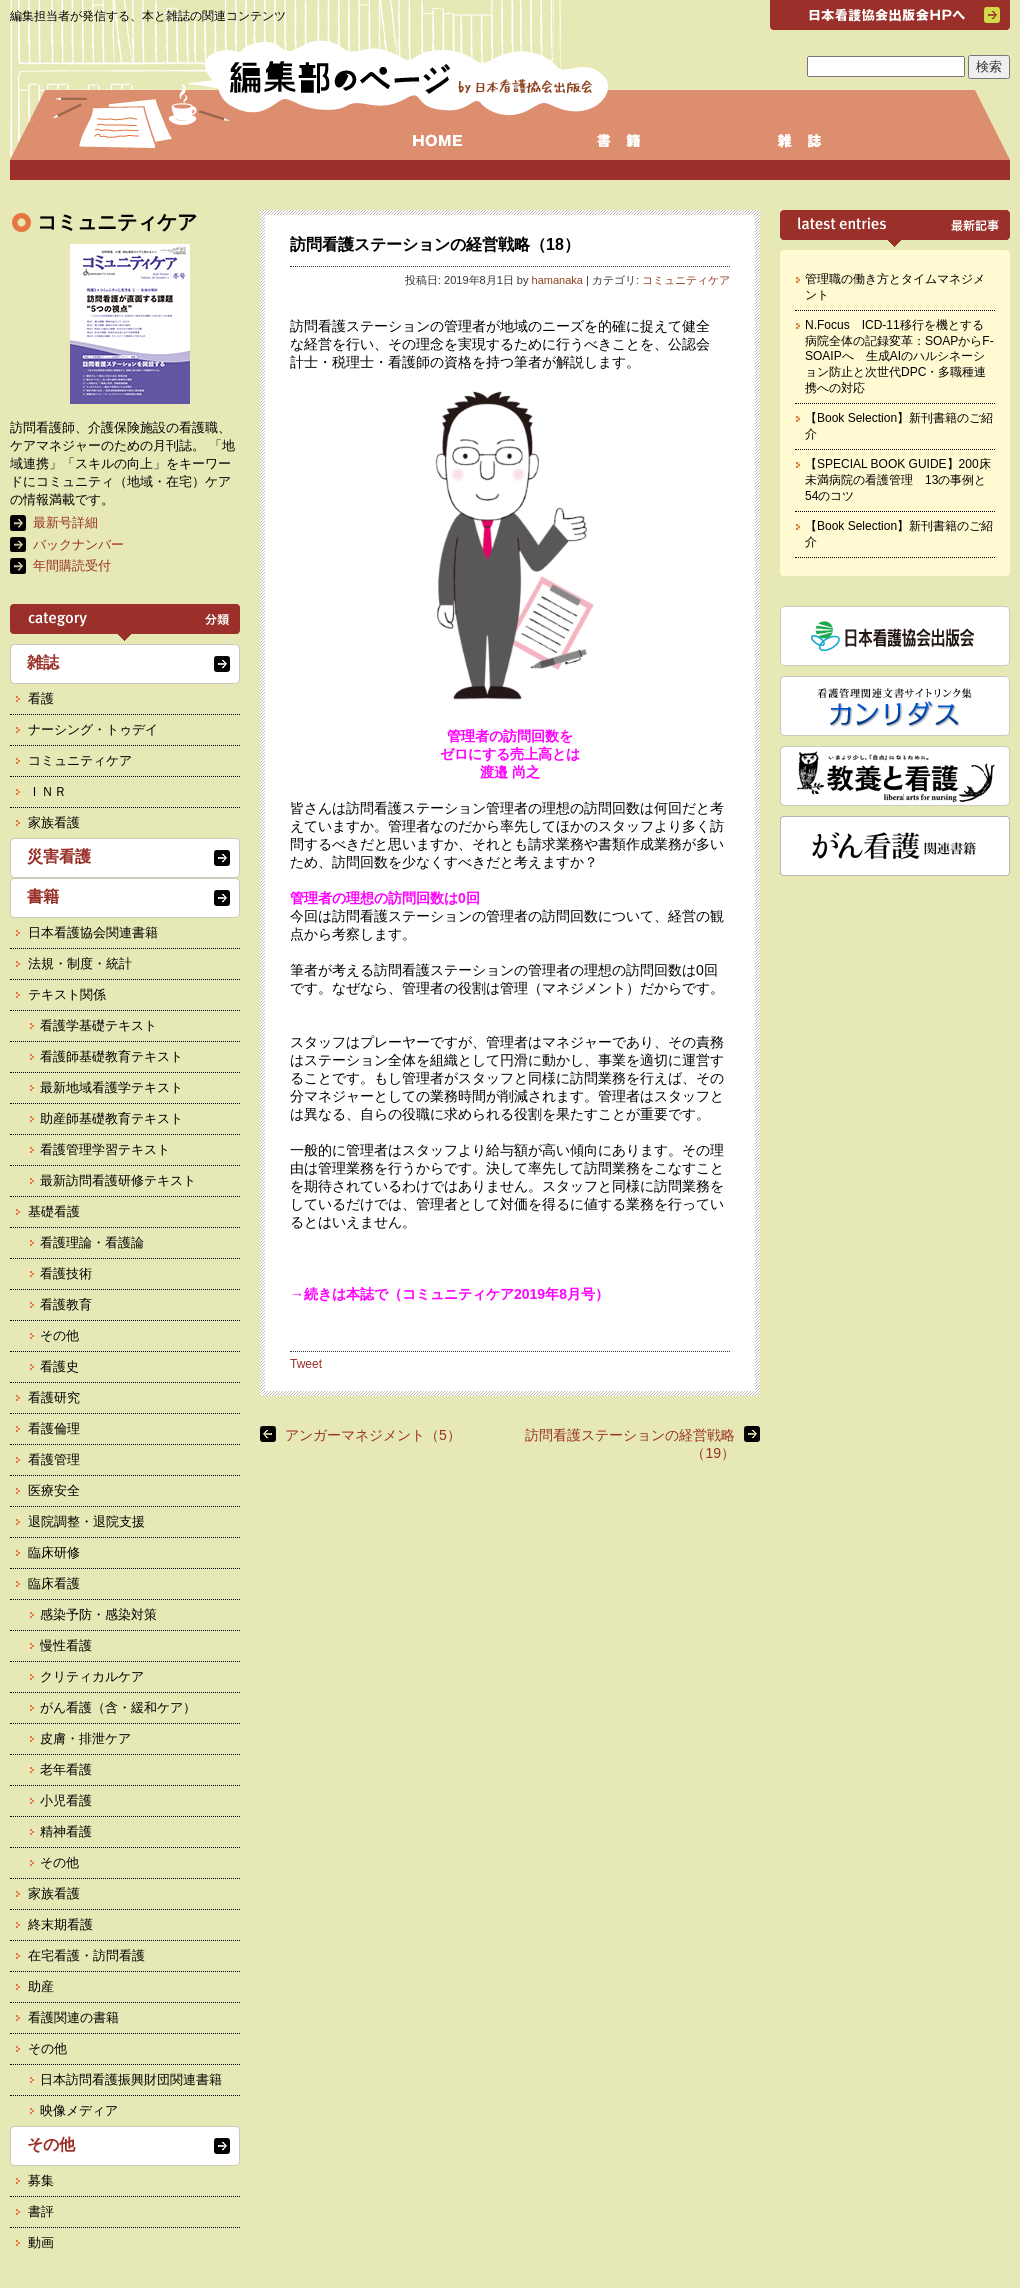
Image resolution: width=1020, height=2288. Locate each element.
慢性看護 (66, 1645)
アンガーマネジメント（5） (373, 1435)
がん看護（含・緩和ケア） (118, 1707)
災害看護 (59, 856)
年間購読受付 (72, 565)
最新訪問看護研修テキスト (118, 1180)
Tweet (306, 1364)
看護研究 (54, 1397)
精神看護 (66, 1831)
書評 (41, 2211)
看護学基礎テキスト (98, 1025)
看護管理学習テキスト (105, 1149)
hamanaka (557, 280)
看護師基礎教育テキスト (111, 1056)
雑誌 (43, 662)
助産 (41, 1986)
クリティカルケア (92, 1676)
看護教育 (66, 1304)
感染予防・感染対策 (98, 1614)
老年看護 (66, 1769)
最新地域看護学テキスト (111, 1087)
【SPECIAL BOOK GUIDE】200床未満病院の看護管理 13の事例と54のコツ (898, 479)
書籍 (43, 896)
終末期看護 (60, 1924)
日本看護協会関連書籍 (93, 932)
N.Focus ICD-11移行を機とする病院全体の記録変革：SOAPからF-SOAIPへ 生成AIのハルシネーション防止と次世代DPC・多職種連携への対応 (899, 356)
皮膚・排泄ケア (85, 1738)
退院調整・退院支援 (86, 1521)
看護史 (59, 1366)
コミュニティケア (686, 280)
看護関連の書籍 (73, 2017)
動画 (41, 2242)
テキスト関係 (67, 994)
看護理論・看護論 (92, 1242)
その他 (59, 1335)
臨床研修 (54, 1552)
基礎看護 (54, 1211)
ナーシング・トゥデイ (93, 729)
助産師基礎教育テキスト (111, 1118)
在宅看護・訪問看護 (86, 1955)
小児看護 (66, 1800)
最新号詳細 (65, 522)
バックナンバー (78, 544)
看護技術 (66, 1273)
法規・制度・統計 (80, 963)
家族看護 (54, 822)
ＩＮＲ (47, 791)
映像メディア (79, 2110)
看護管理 (54, 1459)
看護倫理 (54, 1428)
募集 (41, 2180)
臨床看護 (54, 1583)
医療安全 (54, 1490)
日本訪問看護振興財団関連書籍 (131, 2079)
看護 (41, 698)
